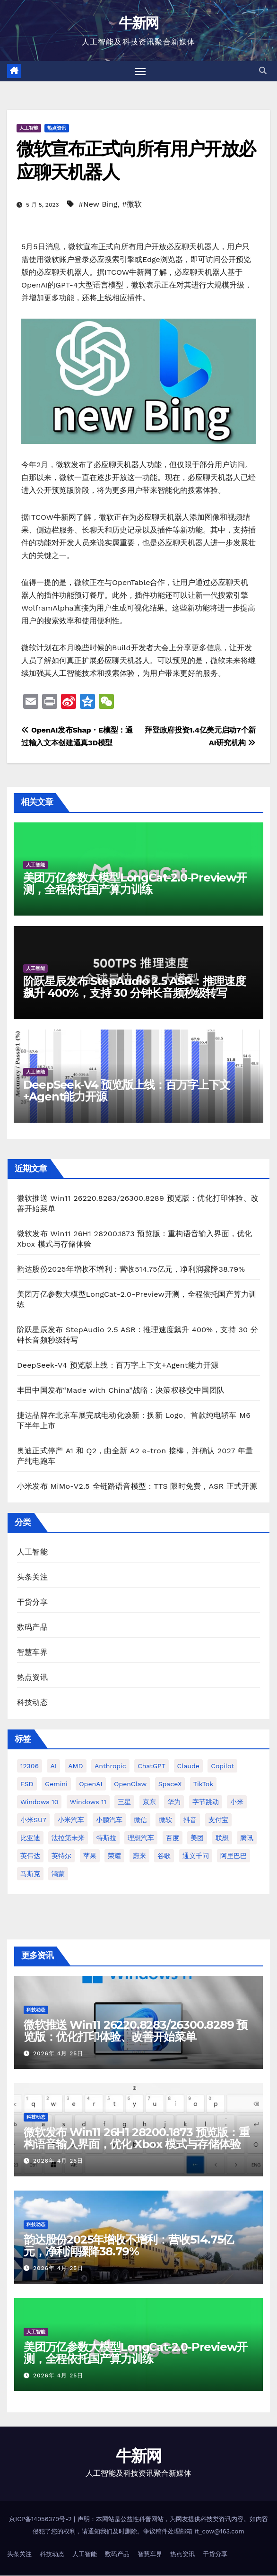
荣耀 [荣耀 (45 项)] (114, 1856)
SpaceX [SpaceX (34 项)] (170, 1784)
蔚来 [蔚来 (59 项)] (139, 1856)
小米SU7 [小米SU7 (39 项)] (33, 1820)
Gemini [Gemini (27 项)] (56, 1784)
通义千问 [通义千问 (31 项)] (195, 1856)
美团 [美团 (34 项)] (197, 1838)
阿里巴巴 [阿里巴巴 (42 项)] (233, 1856)
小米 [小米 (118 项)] (236, 1802)
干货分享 (32, 1602)
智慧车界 (32, 1652)
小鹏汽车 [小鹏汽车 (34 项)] (109, 1820)
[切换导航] (140, 71)
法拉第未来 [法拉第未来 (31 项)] (68, 1838)
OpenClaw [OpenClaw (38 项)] (130, 1784)
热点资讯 (56, 128)
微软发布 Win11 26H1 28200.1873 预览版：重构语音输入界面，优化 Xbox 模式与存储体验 (137, 2138)
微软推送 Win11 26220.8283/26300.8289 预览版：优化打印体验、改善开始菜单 (135, 2030)
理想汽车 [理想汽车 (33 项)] (141, 1838)
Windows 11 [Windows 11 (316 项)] (88, 1802)
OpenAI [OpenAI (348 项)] (90, 1784)
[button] (263, 71)
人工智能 (28, 128)
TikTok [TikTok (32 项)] (203, 1784)
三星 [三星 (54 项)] (124, 1802)
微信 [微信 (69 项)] (140, 1820)
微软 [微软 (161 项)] (165, 1820)
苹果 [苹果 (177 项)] (89, 1856)
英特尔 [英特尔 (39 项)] (61, 1856)
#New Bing (97, 204)
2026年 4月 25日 (58, 2053)
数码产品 (32, 1627)
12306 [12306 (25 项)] (29, 1766)
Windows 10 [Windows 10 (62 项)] (39, 1802)
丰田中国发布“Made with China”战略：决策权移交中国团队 (121, 1390)
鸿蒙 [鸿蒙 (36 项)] (58, 1873)
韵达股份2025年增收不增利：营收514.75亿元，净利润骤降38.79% (131, 1269)
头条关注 (32, 1577)
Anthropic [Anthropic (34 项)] (110, 1766)
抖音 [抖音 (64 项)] (190, 1820)
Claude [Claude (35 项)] (188, 1766)
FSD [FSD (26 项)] (27, 1784)
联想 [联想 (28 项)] (222, 1838)
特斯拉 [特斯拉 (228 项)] (106, 1838)
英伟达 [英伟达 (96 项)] (30, 1856)
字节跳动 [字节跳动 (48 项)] (205, 1802)
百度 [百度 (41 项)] (172, 1838)
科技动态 (32, 1702)
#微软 (132, 204)
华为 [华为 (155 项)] (174, 1802)
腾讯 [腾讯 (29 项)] (246, 1838)
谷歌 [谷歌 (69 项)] (164, 1856)
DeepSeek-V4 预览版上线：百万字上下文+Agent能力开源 (126, 1090)
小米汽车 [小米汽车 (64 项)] (71, 1820)
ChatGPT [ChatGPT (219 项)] (151, 1766)
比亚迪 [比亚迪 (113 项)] (30, 1838)
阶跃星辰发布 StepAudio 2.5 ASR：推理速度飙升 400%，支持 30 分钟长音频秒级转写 (134, 987)
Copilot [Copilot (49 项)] (222, 1766)
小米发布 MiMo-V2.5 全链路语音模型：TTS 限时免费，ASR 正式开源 (137, 1486)
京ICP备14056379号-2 (41, 2519)
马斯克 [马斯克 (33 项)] (30, 1873)
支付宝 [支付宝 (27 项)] (218, 1820)
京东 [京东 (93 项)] (149, 1802)
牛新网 (139, 23)
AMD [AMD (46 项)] (75, 1766)
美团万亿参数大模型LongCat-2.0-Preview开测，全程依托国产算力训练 (135, 884)
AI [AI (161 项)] (53, 1766)
